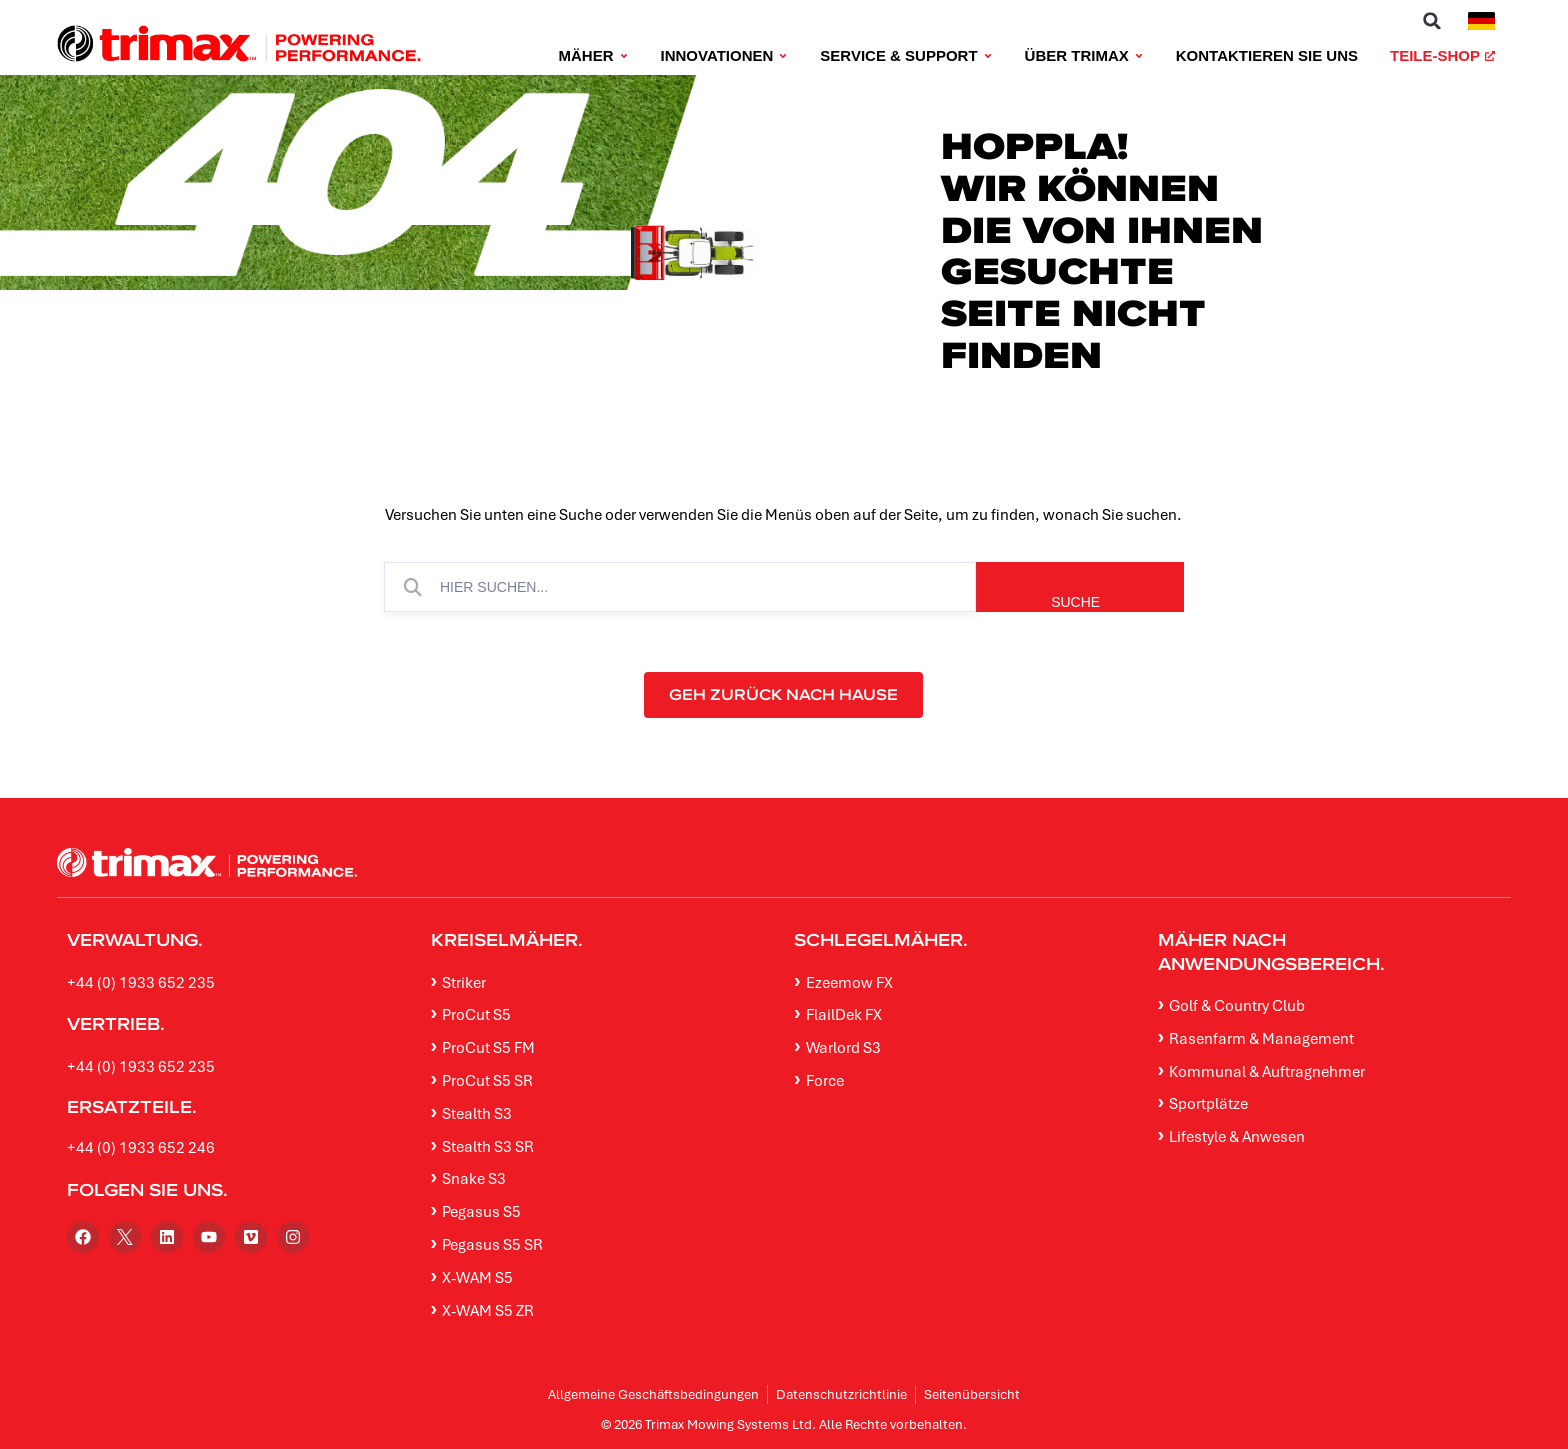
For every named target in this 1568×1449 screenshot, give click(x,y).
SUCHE (1113, 602)
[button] (1432, 21)
